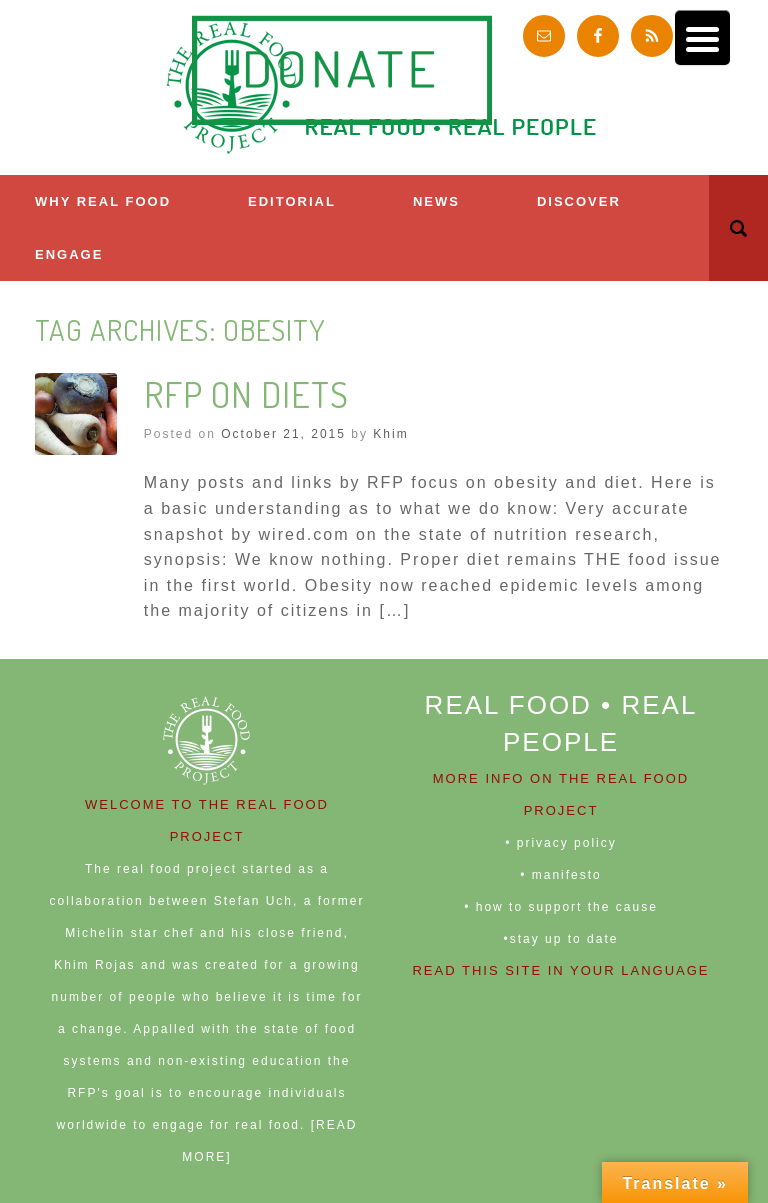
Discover (579, 201)
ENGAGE (69, 254)
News (436, 201)
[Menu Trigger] (702, 37)
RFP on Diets (246, 394)
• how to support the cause (561, 907)
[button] (738, 228)
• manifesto (561, 875)
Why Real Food (103, 201)
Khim (390, 434)
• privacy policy (561, 843)
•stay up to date (561, 939)
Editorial (292, 201)
